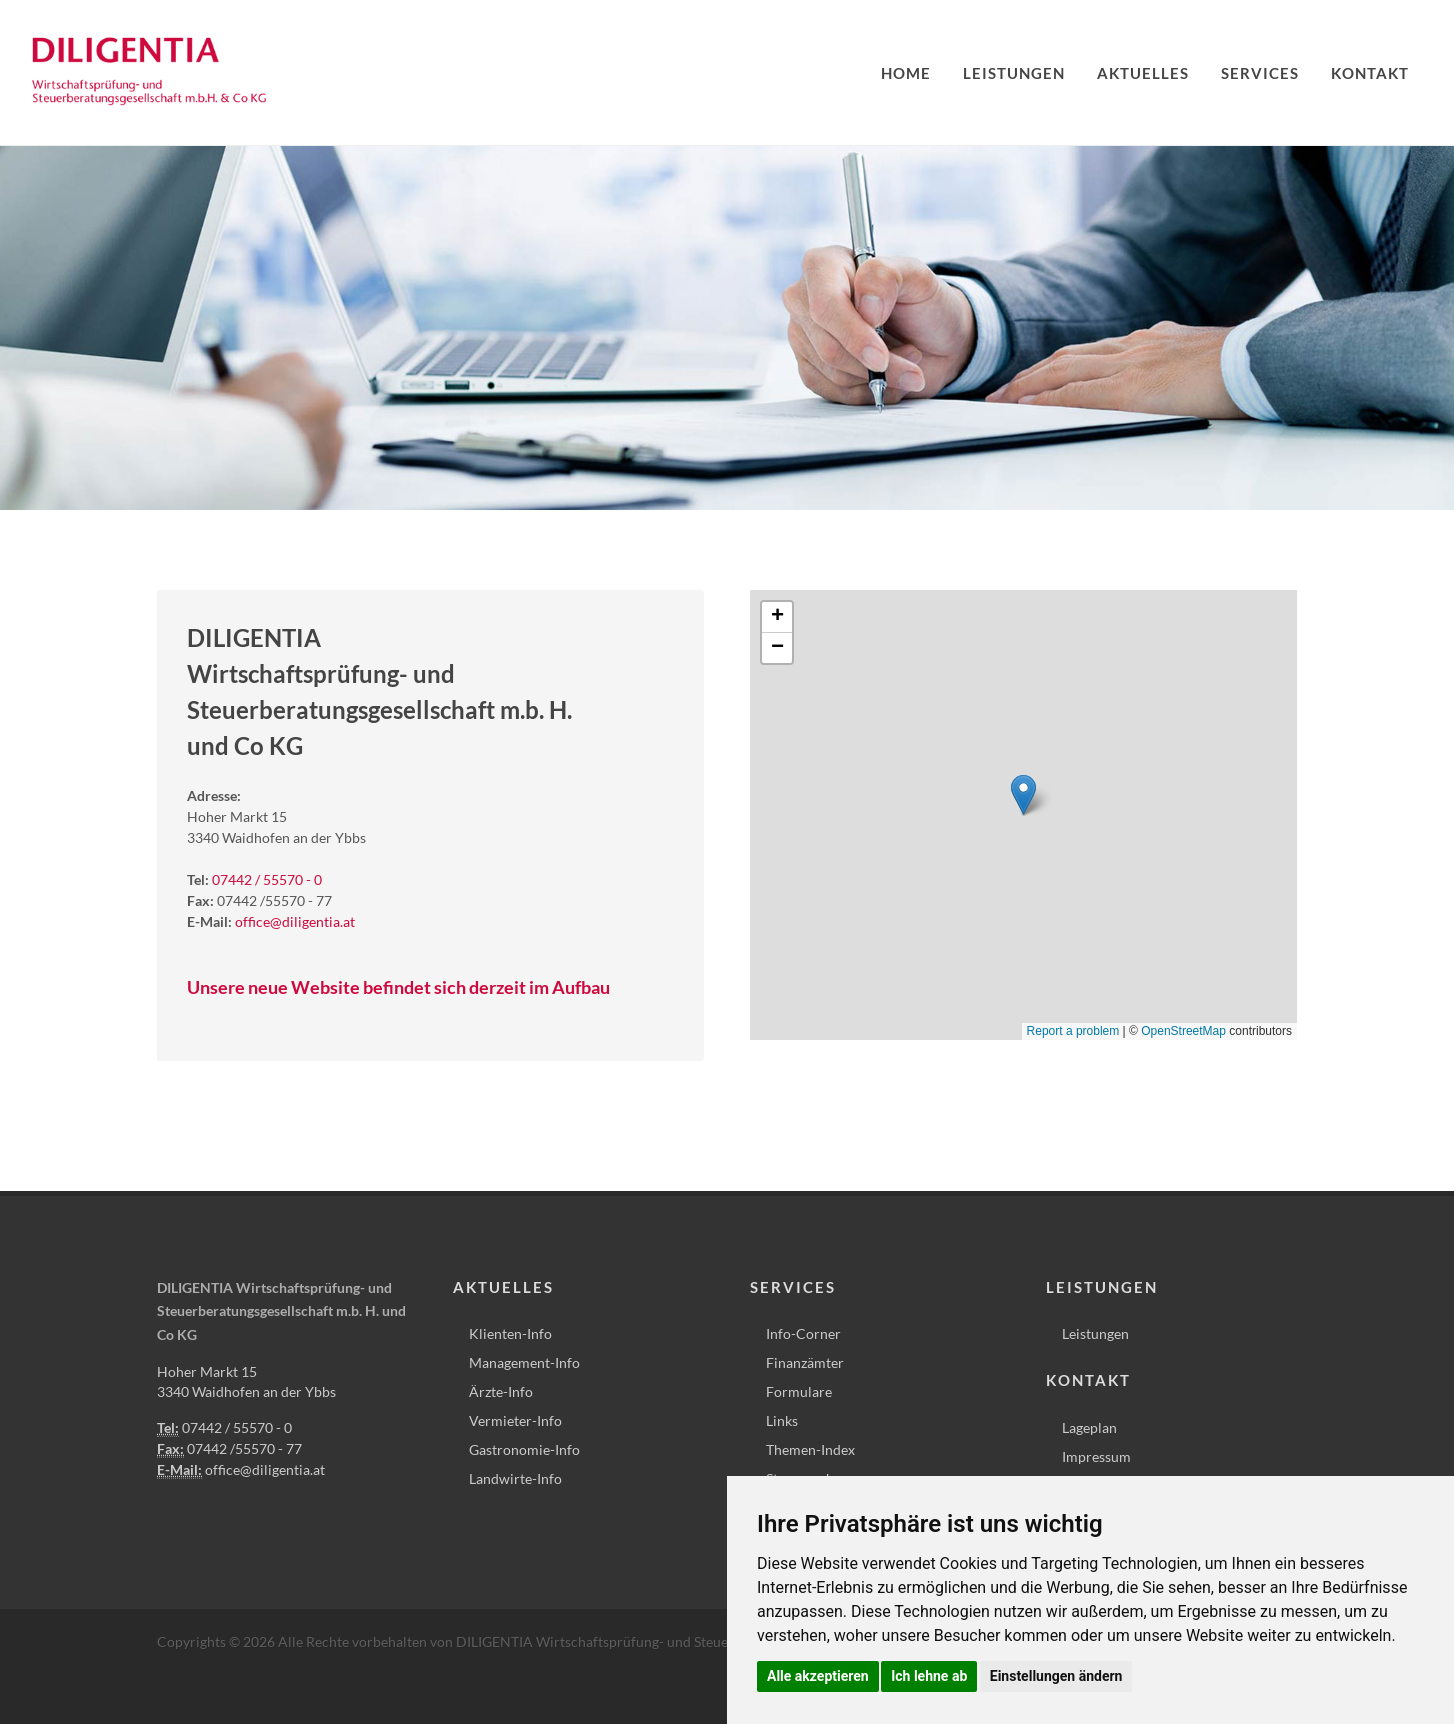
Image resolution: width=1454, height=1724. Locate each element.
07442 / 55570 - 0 (267, 879)
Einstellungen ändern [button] (1056, 1676)
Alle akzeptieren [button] (818, 1676)
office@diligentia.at (295, 921)
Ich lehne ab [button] (929, 1676)
